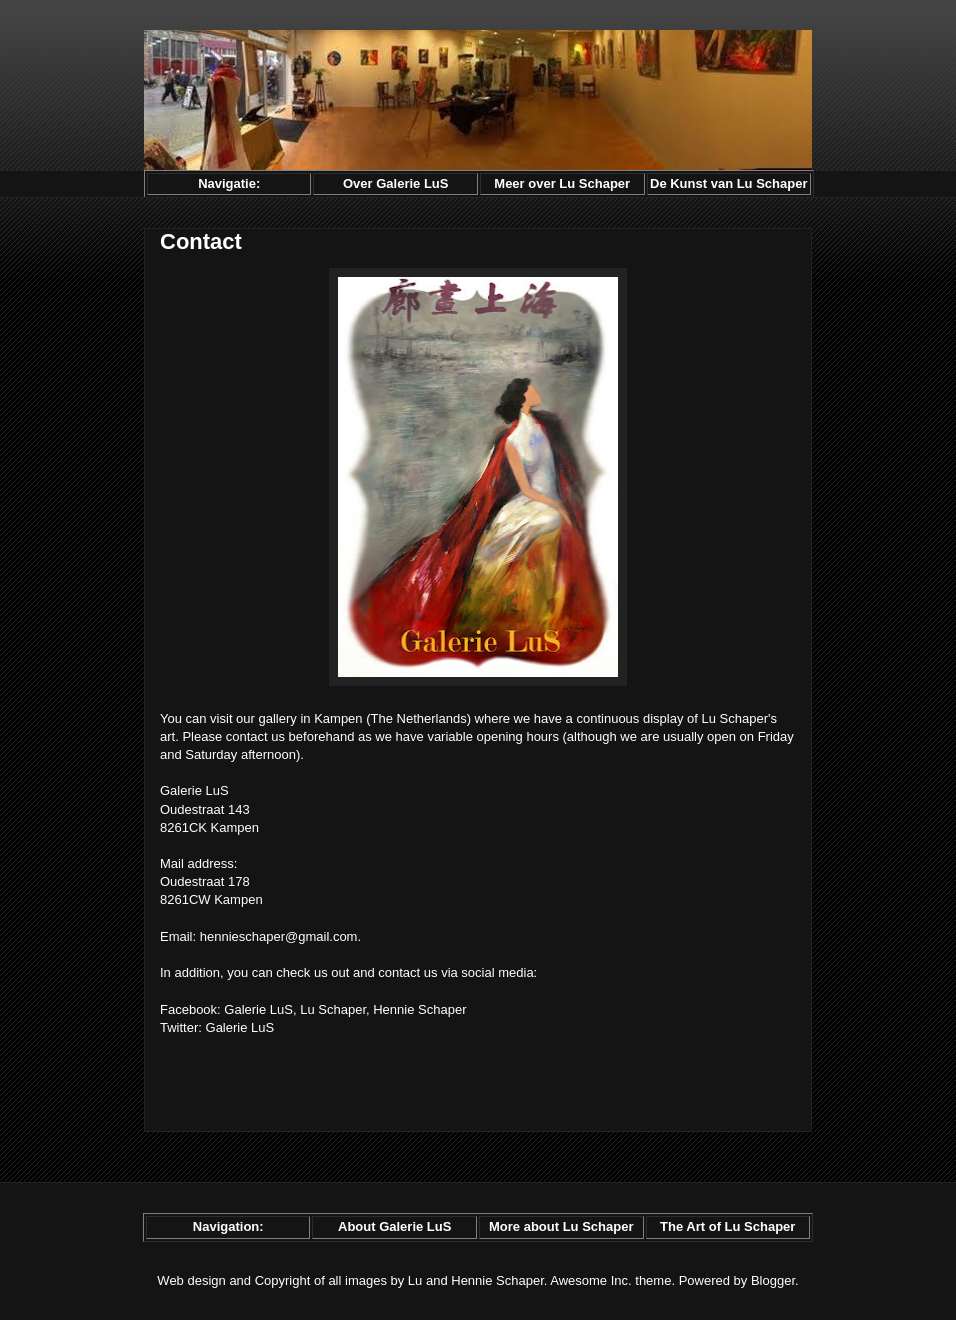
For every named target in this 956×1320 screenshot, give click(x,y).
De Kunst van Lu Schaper (728, 183)
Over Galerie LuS (396, 183)
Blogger (773, 1280)
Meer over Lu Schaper (562, 183)
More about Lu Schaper (561, 1226)
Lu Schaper (333, 1009)
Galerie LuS (258, 1009)
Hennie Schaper (419, 1009)
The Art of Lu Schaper (727, 1226)
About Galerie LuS (394, 1226)
